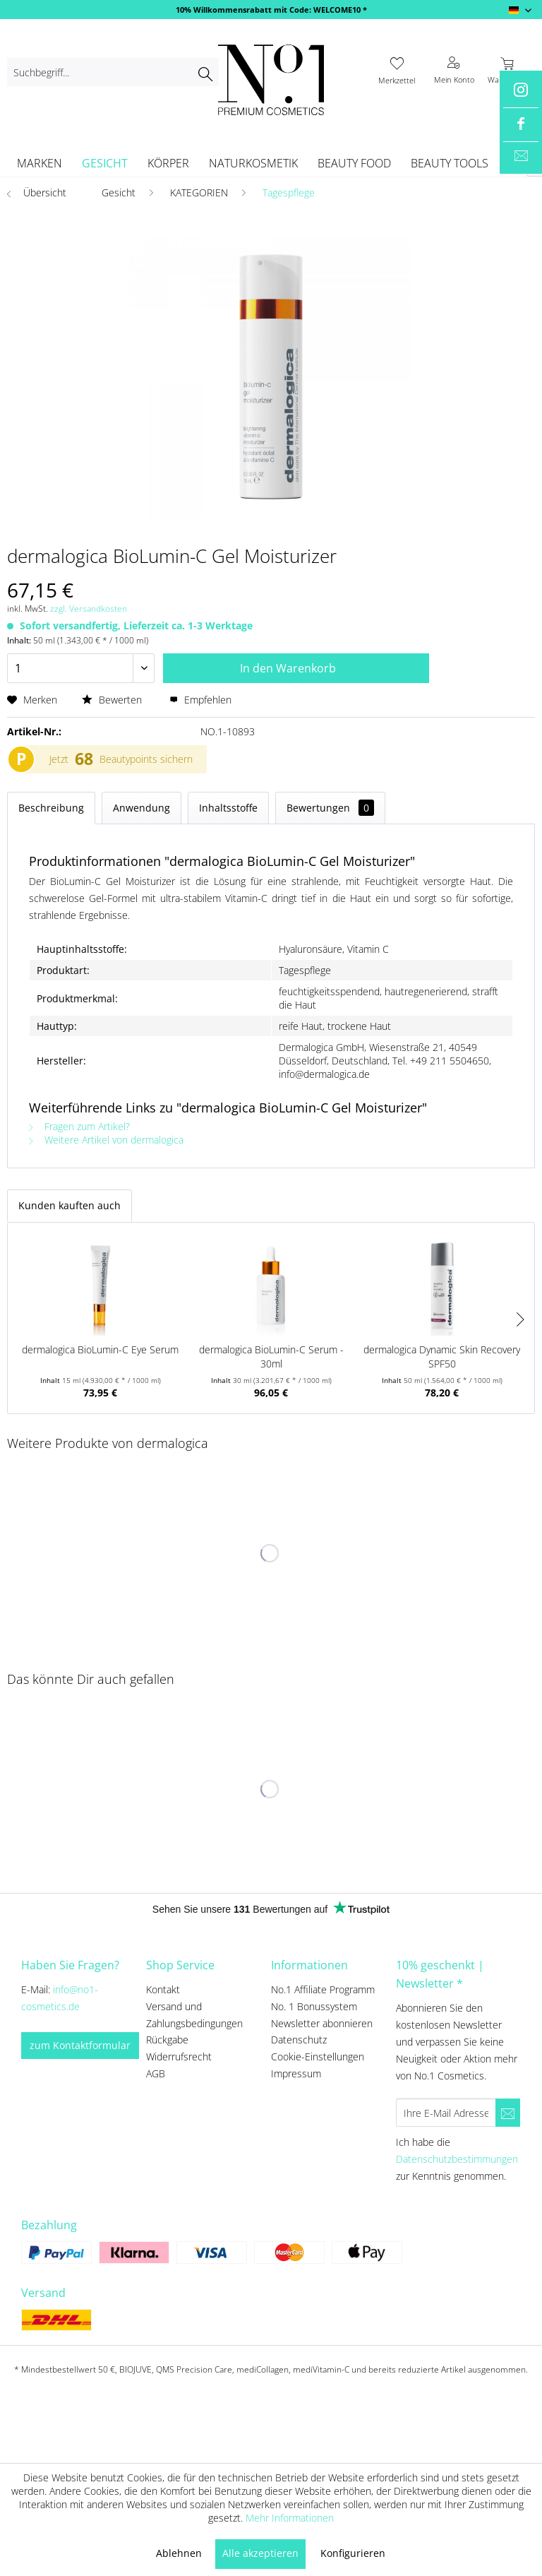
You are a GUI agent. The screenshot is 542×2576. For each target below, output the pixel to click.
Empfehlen (200, 699)
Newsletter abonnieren (322, 2023)
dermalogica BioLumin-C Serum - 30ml (271, 1356)
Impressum (296, 2073)
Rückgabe (167, 2039)
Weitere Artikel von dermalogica (106, 1139)
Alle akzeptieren (260, 2553)
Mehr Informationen (290, 2517)
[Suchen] (205, 72)
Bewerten (113, 699)
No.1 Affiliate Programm (323, 1989)
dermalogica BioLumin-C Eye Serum (100, 1349)
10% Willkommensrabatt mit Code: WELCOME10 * (271, 9)
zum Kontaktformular (80, 2045)
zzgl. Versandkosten (88, 609)
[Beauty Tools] (449, 163)
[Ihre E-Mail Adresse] (446, 2113)
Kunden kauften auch (69, 1205)
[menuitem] (113, 72)
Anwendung (141, 807)
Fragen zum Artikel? (79, 1126)
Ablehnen (179, 2553)
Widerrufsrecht (179, 2056)
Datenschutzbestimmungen (457, 2159)
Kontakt (163, 1989)
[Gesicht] (105, 163)
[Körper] (168, 163)
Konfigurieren (352, 2553)
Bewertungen (330, 808)
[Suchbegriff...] (113, 72)
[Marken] (39, 163)
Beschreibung (51, 807)
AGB (155, 2073)
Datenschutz (299, 2039)
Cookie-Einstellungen (317, 2056)
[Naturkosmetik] (253, 163)
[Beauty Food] (354, 163)
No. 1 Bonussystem (314, 2006)
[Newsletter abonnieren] (507, 2113)
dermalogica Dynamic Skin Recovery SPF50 (441, 1356)
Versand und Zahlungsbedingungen (194, 2015)
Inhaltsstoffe (228, 807)
